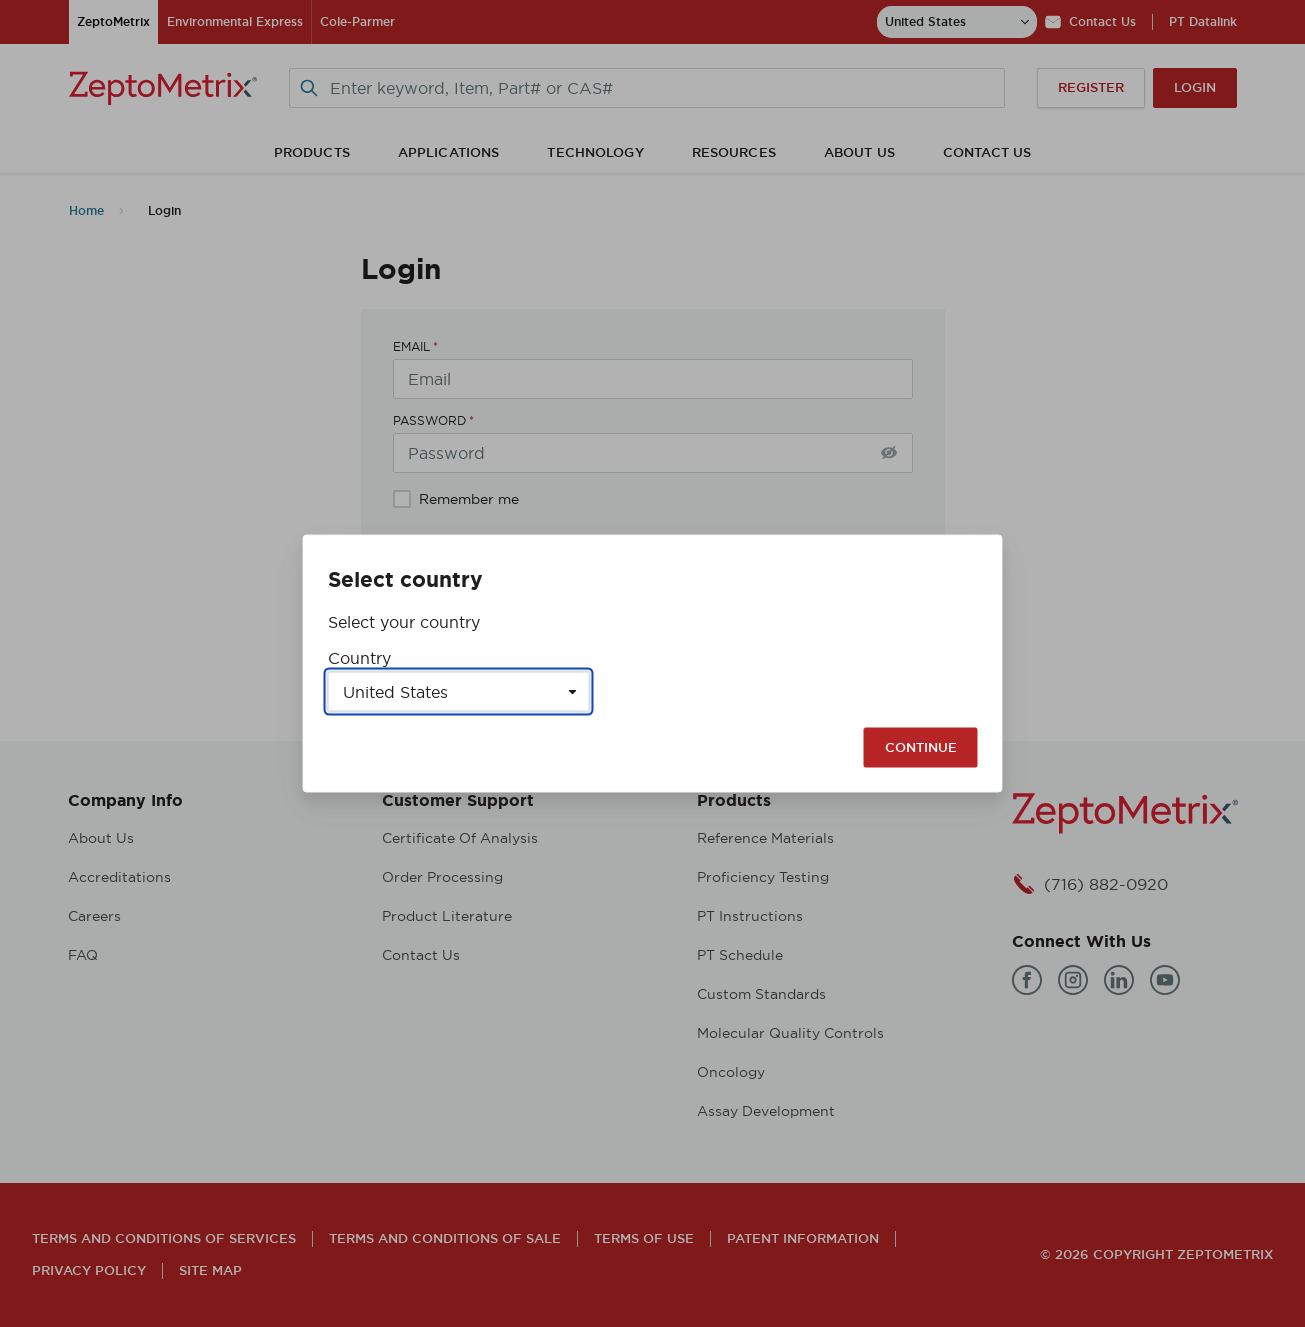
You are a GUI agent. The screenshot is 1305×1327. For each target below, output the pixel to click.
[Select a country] (459, 692)
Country (359, 658)
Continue (921, 747)
